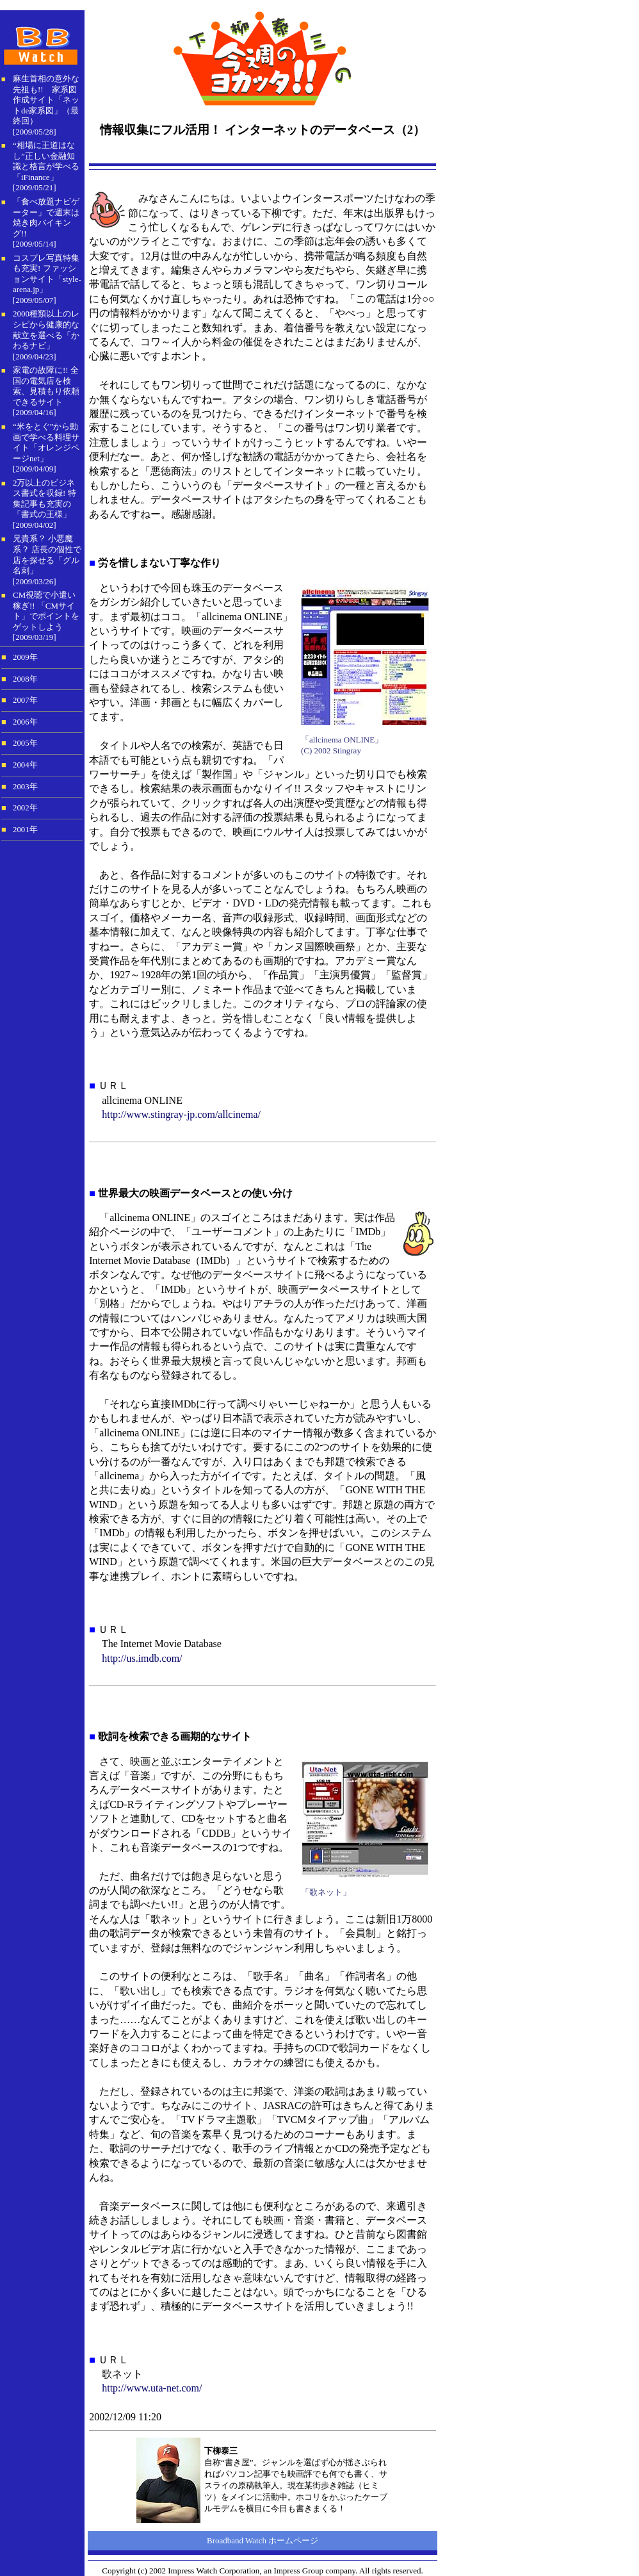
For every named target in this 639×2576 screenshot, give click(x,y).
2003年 (25, 786)
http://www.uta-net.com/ (152, 2388)
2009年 (25, 657)
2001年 (25, 829)
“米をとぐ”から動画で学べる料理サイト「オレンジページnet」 (46, 442)
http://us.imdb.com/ (142, 1658)
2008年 (25, 679)
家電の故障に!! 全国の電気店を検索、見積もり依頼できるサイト (46, 386)
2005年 (25, 743)
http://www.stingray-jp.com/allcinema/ (181, 1114)
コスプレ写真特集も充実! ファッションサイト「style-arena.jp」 (47, 274)
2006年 (25, 722)
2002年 (25, 807)
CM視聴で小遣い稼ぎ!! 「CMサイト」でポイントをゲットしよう (46, 611)
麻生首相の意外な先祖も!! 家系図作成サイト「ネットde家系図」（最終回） (46, 100)
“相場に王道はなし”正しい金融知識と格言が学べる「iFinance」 (46, 161)
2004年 (25, 764)
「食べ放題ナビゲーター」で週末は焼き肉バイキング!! (46, 217)
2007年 (25, 700)
